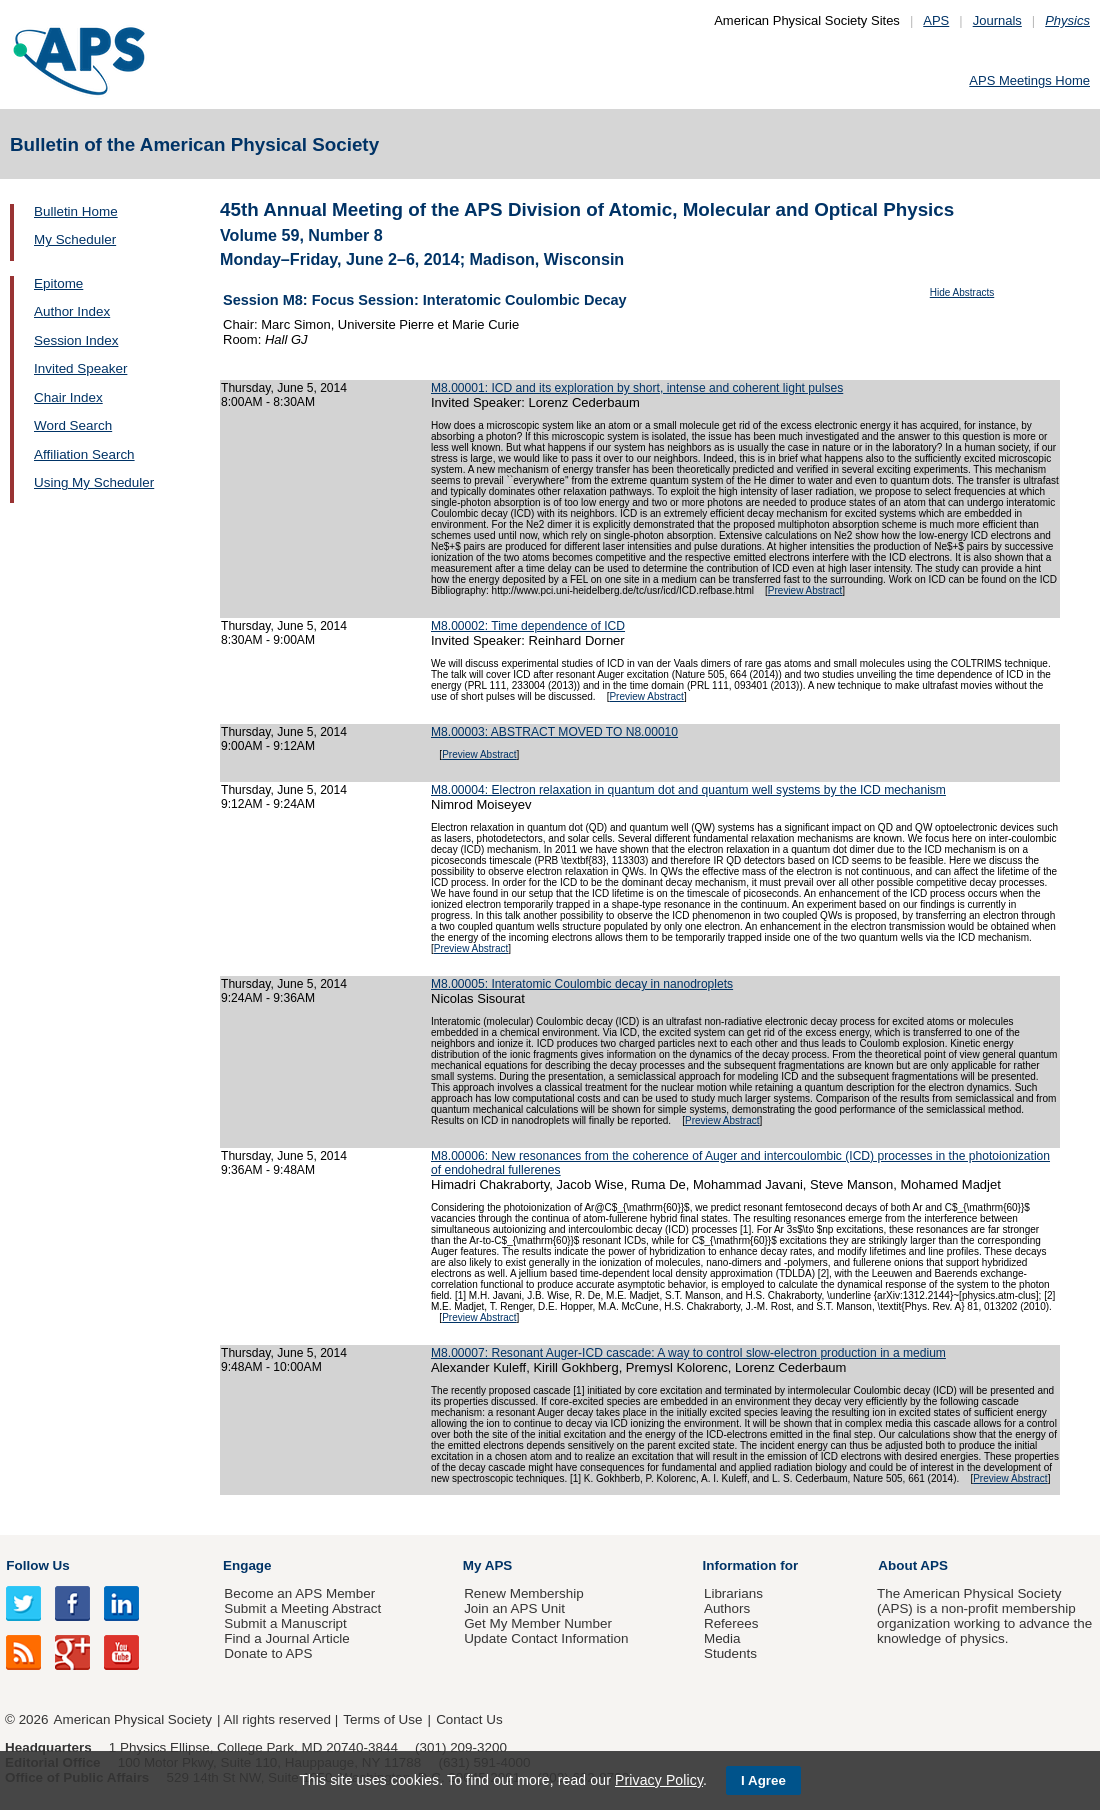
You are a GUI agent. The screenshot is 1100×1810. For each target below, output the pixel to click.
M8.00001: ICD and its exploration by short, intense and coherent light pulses (637, 388)
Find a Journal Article (286, 1638)
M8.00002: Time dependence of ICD (528, 626)
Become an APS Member (299, 1593)
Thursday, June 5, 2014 (284, 388)
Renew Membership (524, 1593)
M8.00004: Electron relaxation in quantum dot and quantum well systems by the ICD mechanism (688, 790)
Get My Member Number (538, 1623)
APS (936, 20)
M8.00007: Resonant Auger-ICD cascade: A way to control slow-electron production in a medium (688, 1353)
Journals (997, 20)
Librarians (733, 1593)
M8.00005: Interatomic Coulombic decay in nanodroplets (582, 984)
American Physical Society (133, 1719)
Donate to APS (268, 1653)
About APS (913, 1565)
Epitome (58, 283)
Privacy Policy (659, 1780)
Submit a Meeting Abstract (302, 1608)
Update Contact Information (546, 1638)
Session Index (76, 340)
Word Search (73, 425)
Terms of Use (382, 1719)
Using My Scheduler (94, 482)
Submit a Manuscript (285, 1623)
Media (722, 1638)
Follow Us (37, 1565)
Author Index (72, 311)
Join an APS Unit (514, 1608)
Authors (727, 1608)
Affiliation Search (84, 454)
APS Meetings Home (1029, 80)
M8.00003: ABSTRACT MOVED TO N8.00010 (554, 732)
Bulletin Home (76, 211)
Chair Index (68, 397)
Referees (731, 1623)
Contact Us (469, 1719)
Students (730, 1653)
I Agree (763, 1780)
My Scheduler (75, 239)
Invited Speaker (80, 368)
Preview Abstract (805, 590)
